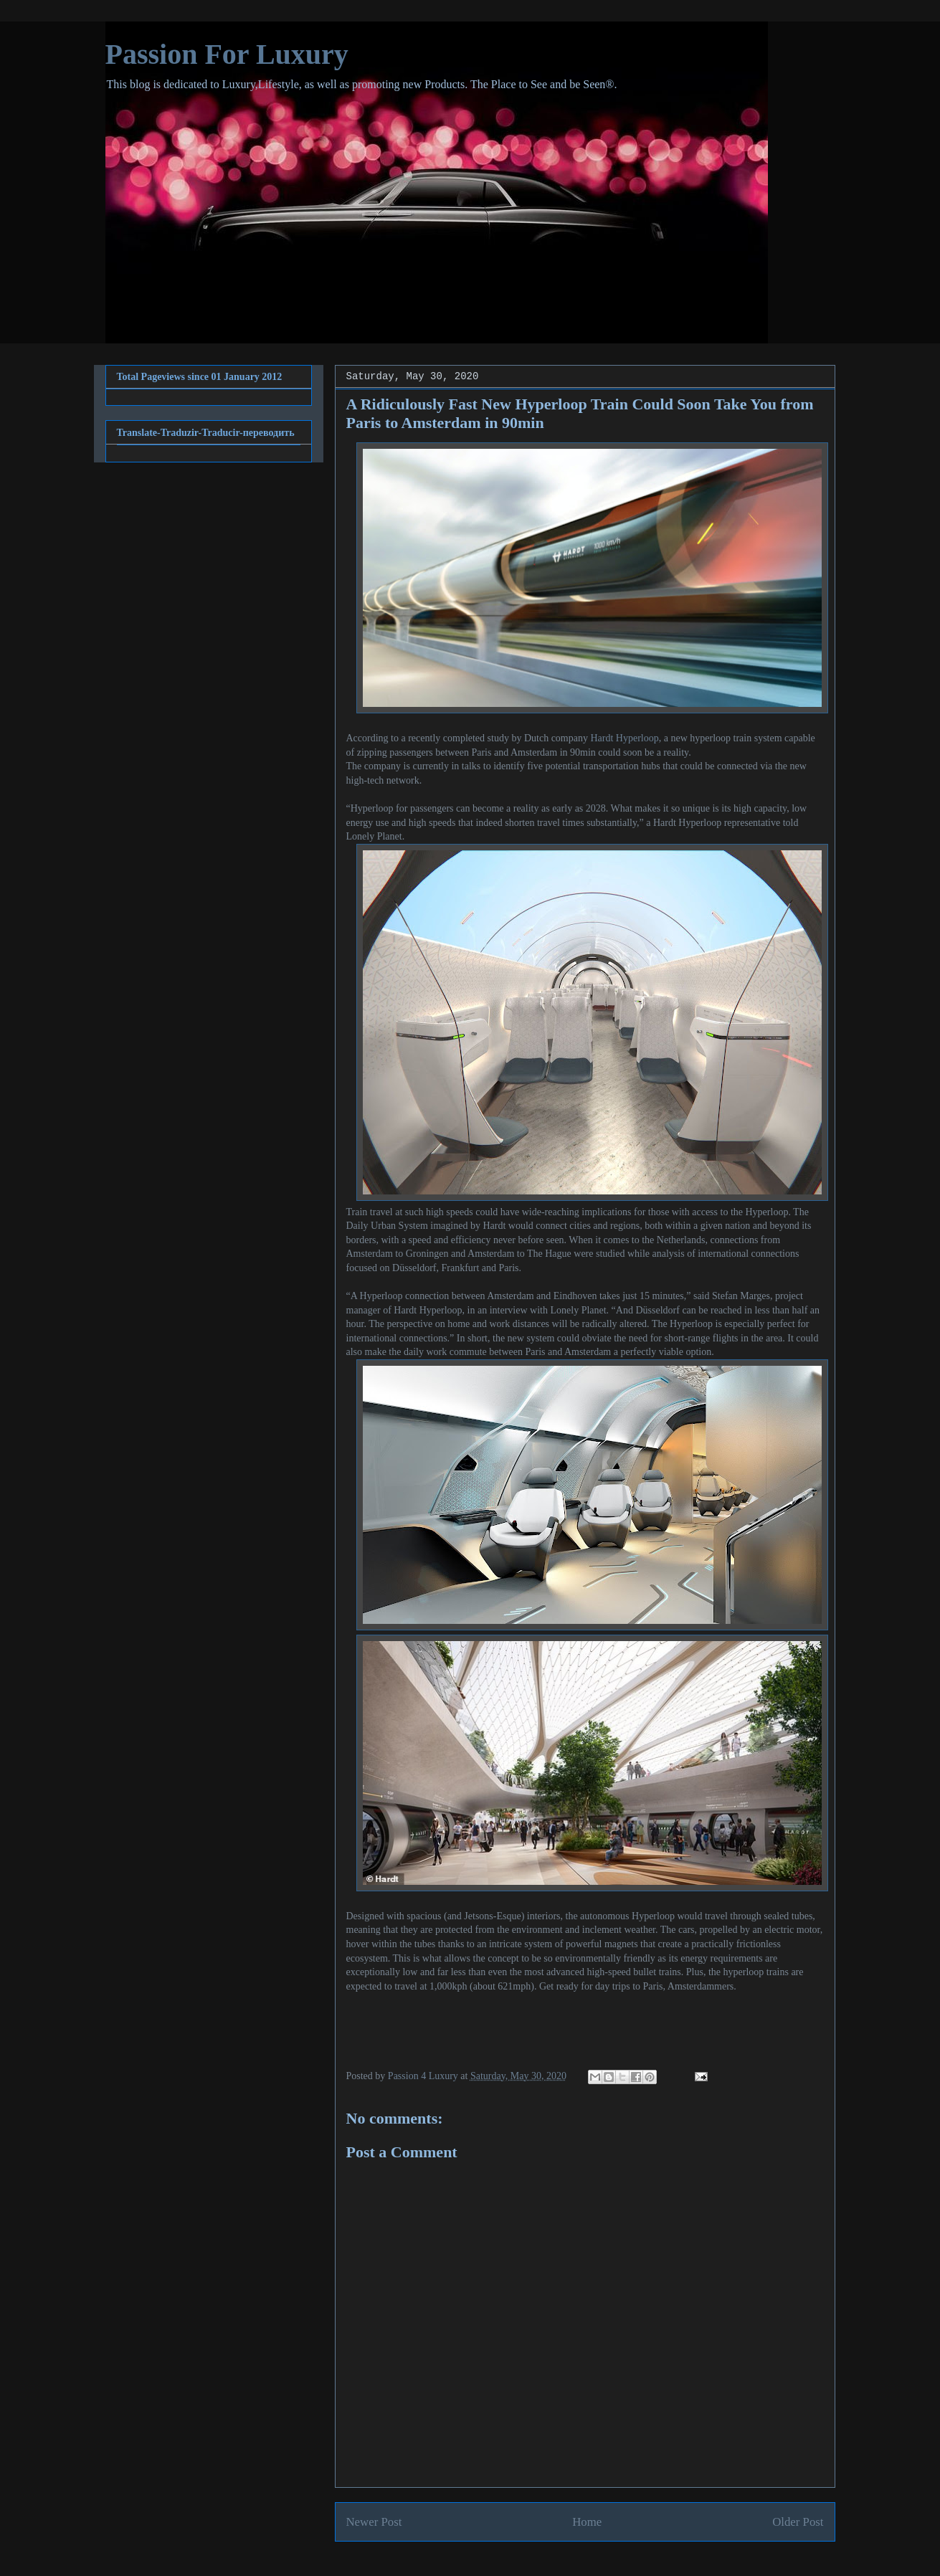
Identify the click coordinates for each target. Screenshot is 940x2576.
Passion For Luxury (226, 54)
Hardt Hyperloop (624, 738)
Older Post (797, 2522)
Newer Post (374, 2522)
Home (587, 2522)
